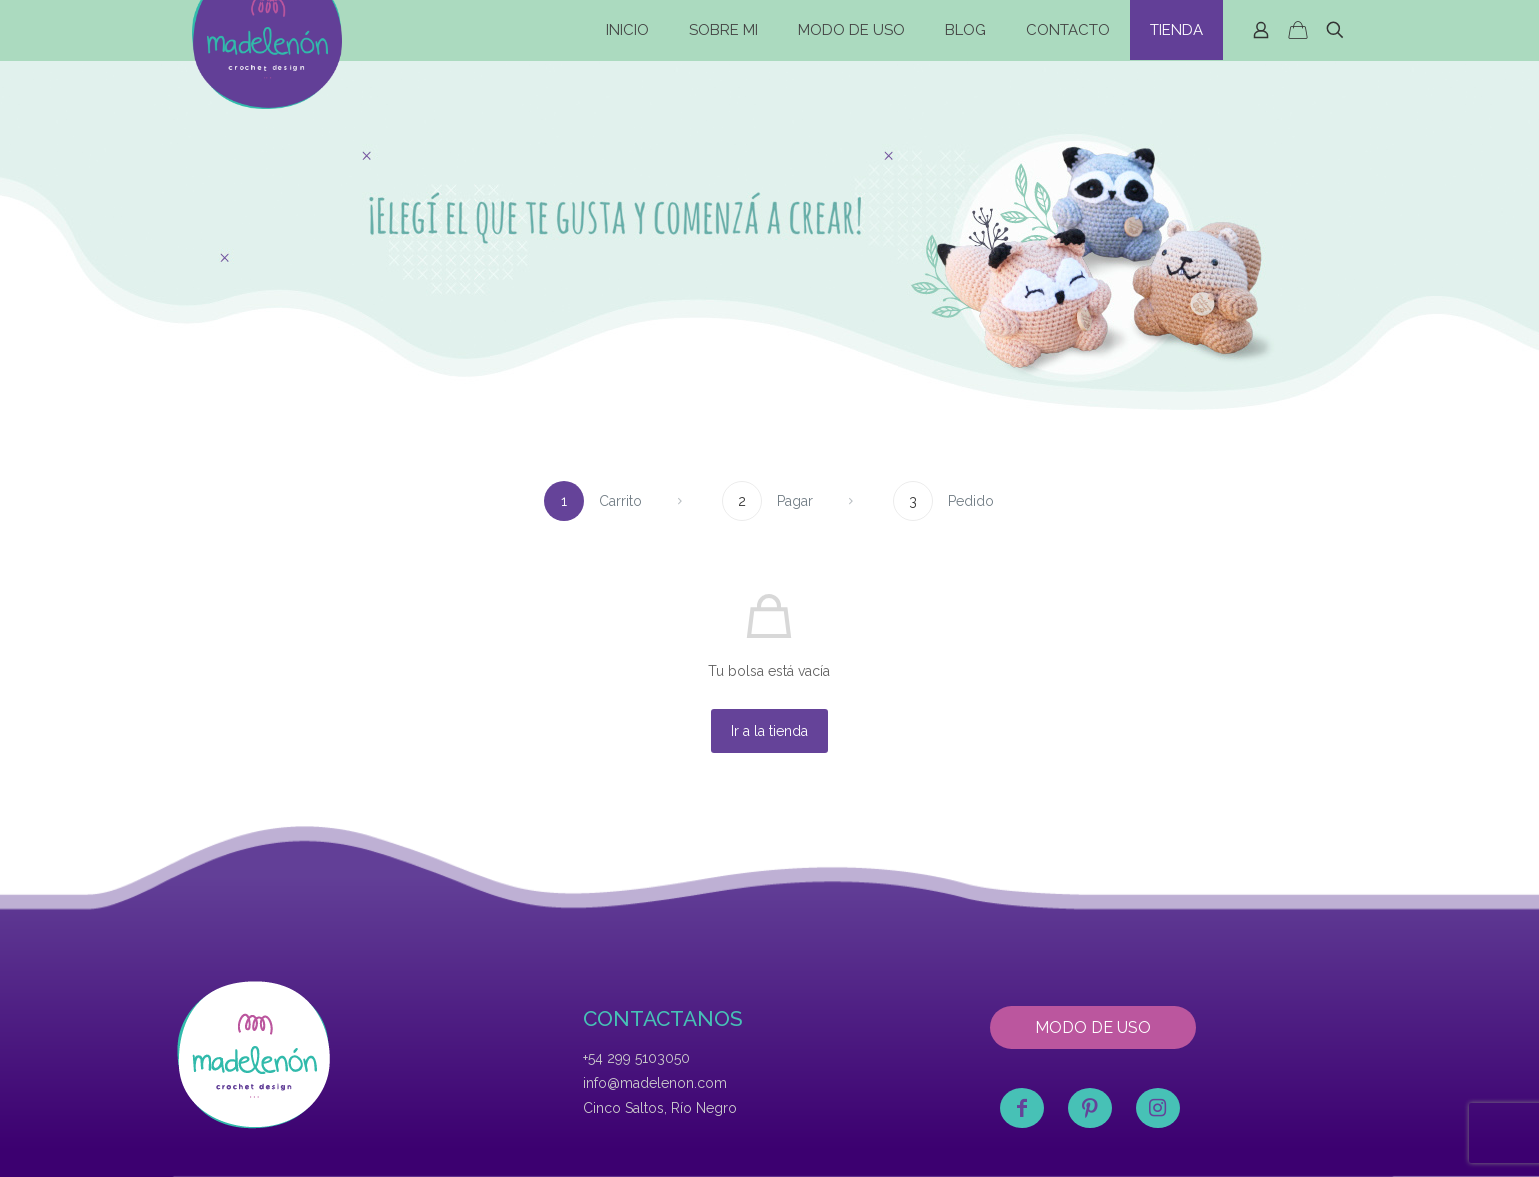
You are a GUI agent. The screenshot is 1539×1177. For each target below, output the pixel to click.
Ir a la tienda (769, 731)
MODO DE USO (1093, 1027)
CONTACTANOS (663, 1018)
